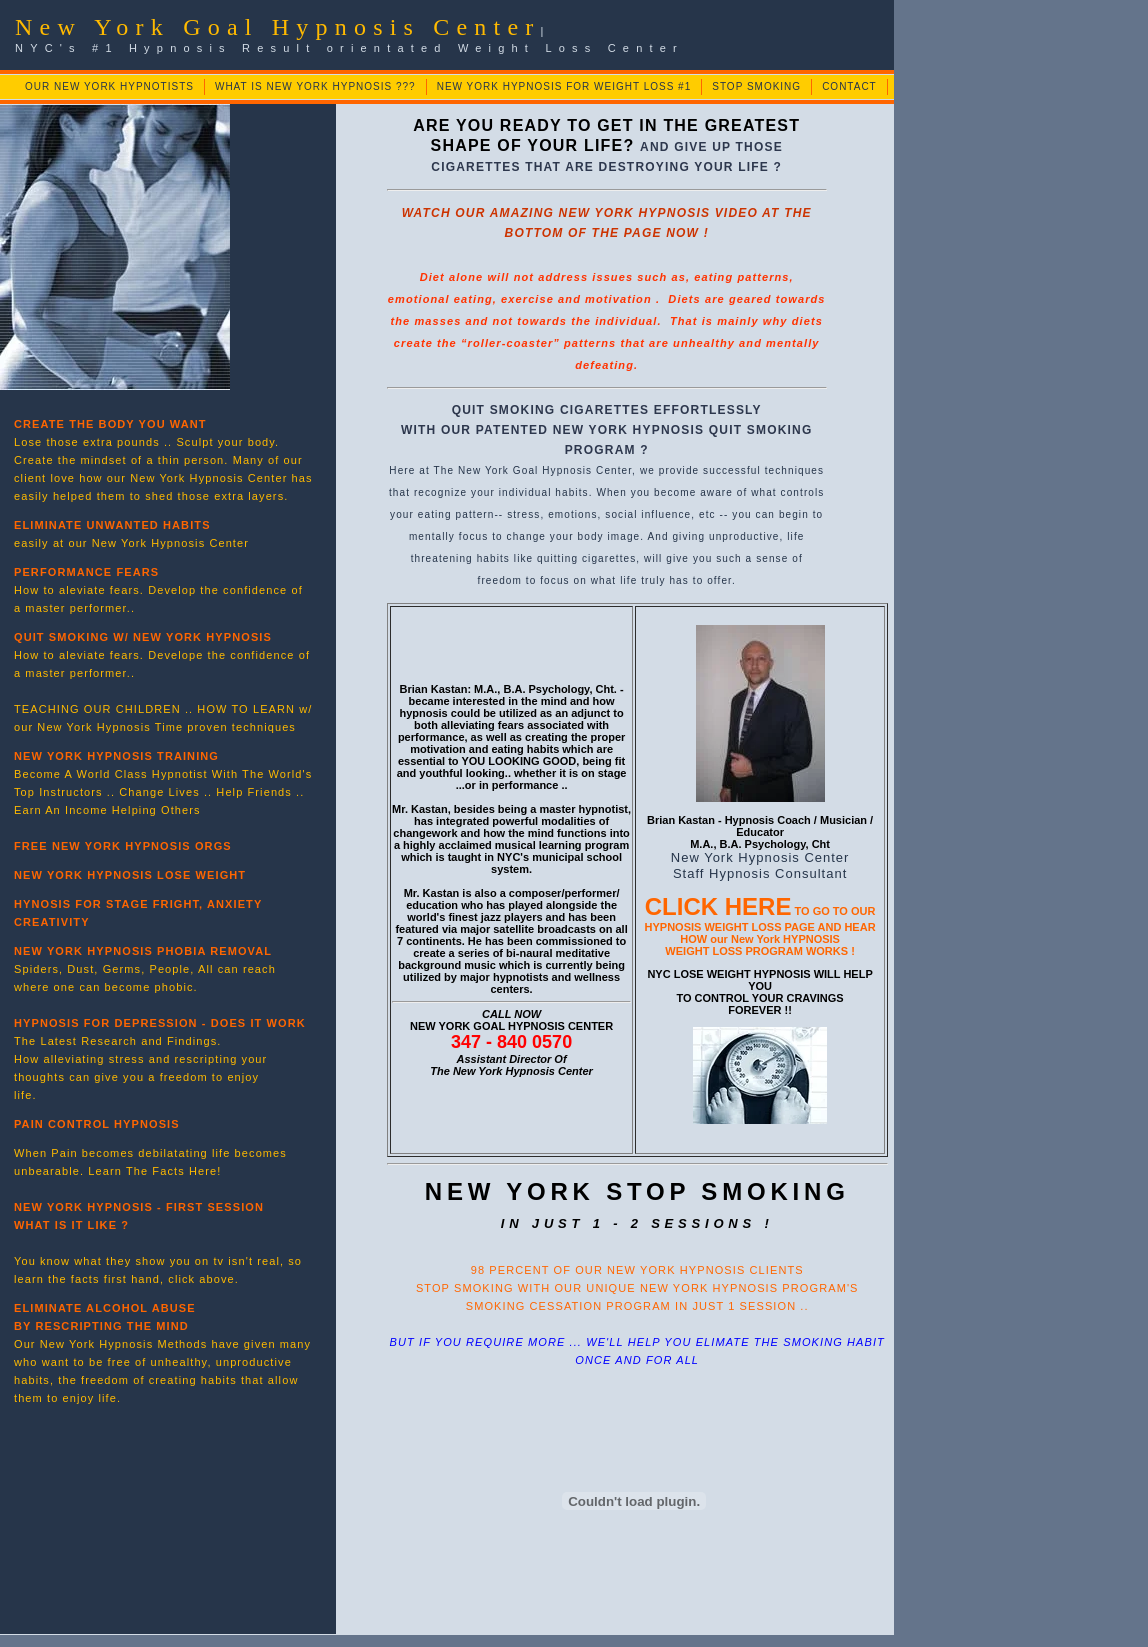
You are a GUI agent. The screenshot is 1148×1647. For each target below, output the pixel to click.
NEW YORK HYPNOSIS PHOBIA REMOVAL (143, 951)
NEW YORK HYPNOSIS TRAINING (116, 756)
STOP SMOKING (756, 86)
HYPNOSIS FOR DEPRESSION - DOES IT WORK (160, 1023)
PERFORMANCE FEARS (86, 572)
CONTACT (849, 86)
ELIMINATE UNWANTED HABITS (112, 525)
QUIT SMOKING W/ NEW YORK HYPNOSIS (143, 637)
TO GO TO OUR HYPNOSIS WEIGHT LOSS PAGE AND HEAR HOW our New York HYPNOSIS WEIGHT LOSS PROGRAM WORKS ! (760, 931)
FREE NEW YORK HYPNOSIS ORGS (123, 846)
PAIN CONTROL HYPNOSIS (97, 1124)
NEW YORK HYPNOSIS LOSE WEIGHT (130, 875)
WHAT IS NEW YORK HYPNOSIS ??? (315, 86)
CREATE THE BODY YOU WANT (110, 424)
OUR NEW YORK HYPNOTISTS (109, 86)
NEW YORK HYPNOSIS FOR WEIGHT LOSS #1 (564, 86)
